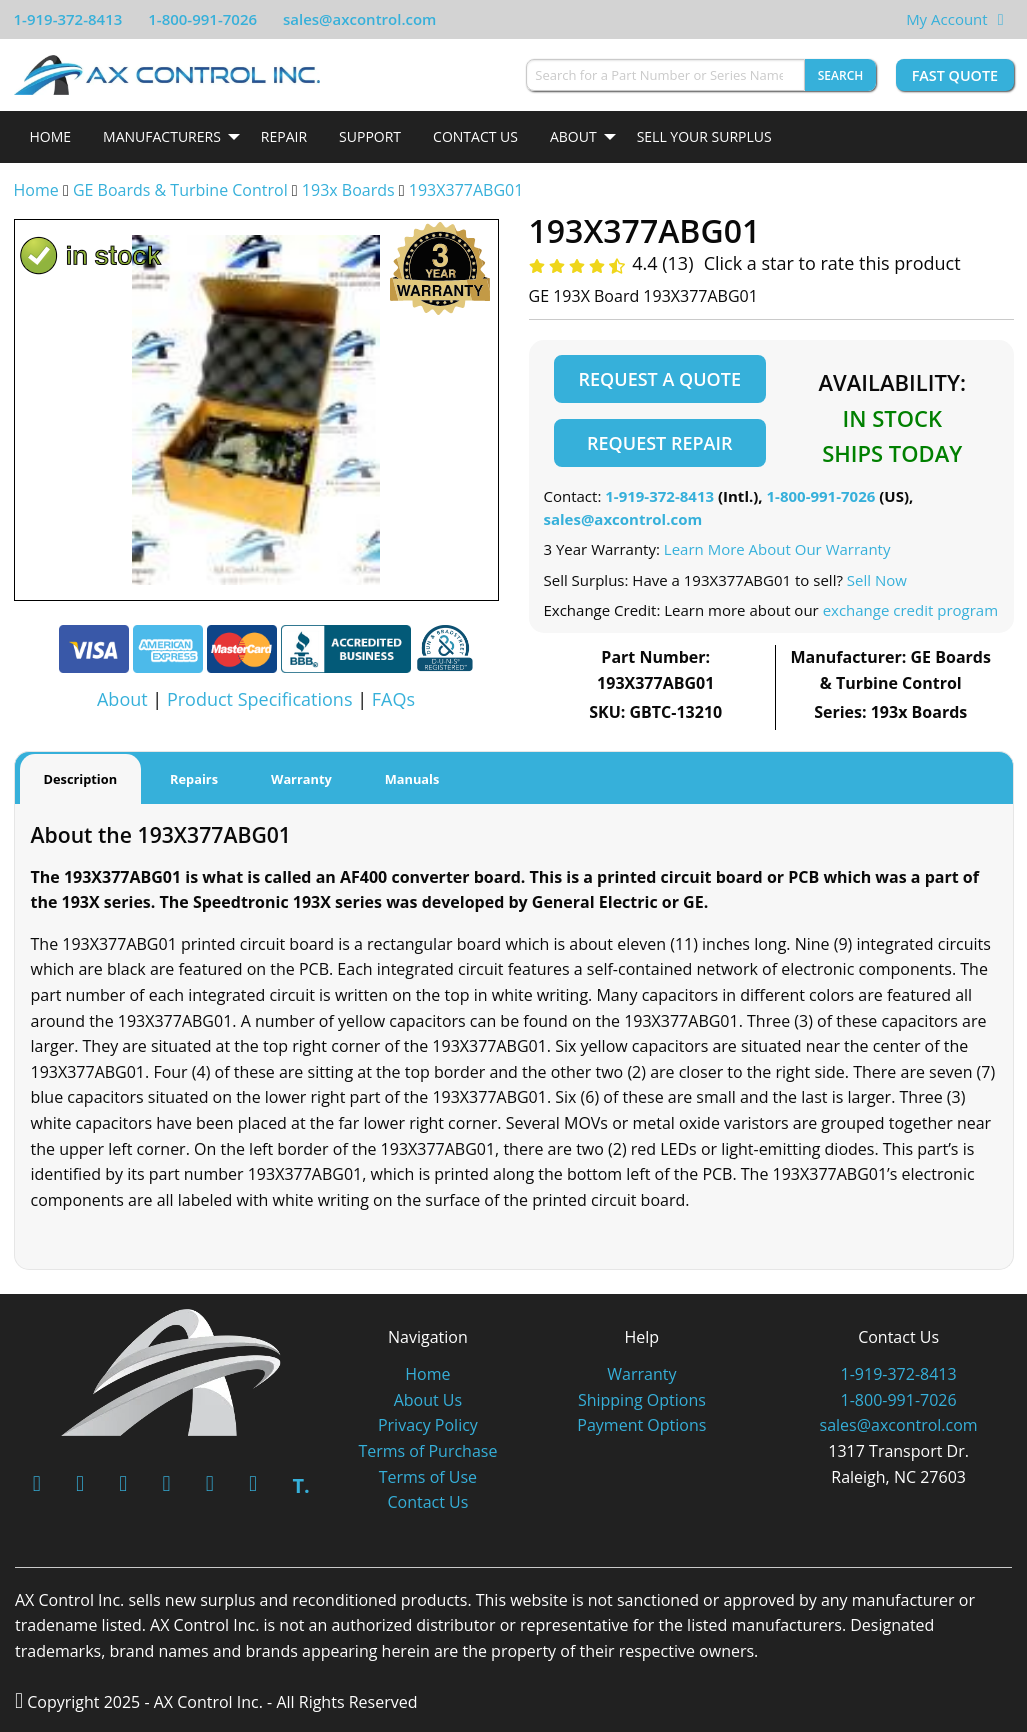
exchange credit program (910, 610)
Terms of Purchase (427, 1451)
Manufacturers (162, 136)
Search (841, 75)
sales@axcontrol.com (359, 19)
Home (51, 136)
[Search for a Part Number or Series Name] (665, 75)
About (573, 136)
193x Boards (348, 190)
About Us (428, 1400)
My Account (947, 19)
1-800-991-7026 (202, 19)
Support (370, 136)
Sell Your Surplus (704, 136)
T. (300, 1485)
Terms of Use (428, 1477)
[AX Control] (171, 1371)
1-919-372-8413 (68, 19)
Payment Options (641, 1425)
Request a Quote (660, 379)
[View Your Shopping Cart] (1001, 19)
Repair (284, 136)
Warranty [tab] (301, 779)
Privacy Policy (428, 1425)
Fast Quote (955, 75)
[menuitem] (51, 137)
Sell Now (877, 580)
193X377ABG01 (466, 190)
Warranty (641, 1374)
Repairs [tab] (194, 779)
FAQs (393, 699)
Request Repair (659, 443)
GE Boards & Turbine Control (182, 190)
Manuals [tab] (412, 779)
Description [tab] (81, 779)
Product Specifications (260, 699)
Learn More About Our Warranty (777, 549)
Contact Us (475, 136)
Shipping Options (642, 1400)
